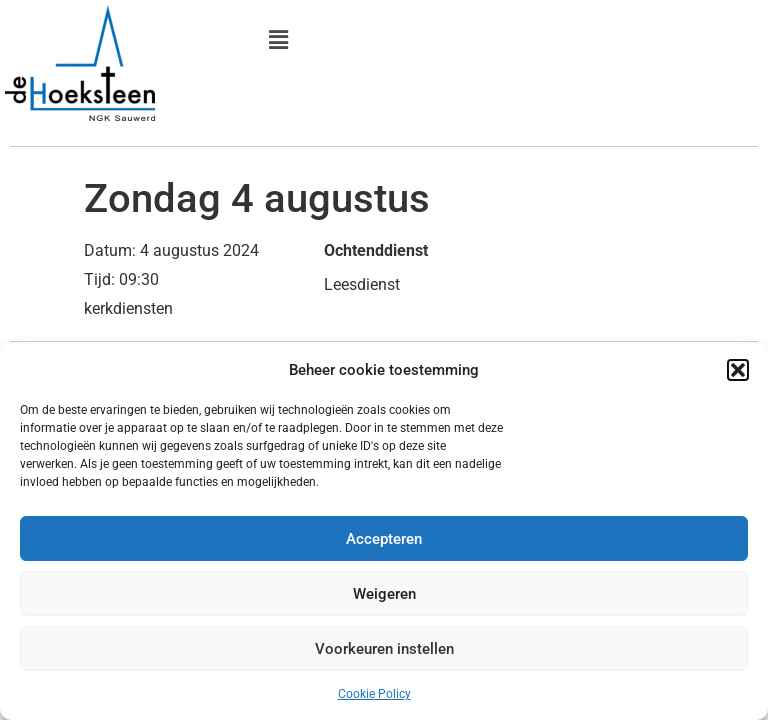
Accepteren (384, 539)
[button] (738, 370)
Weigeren (384, 594)
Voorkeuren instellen (384, 649)
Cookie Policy (374, 694)
